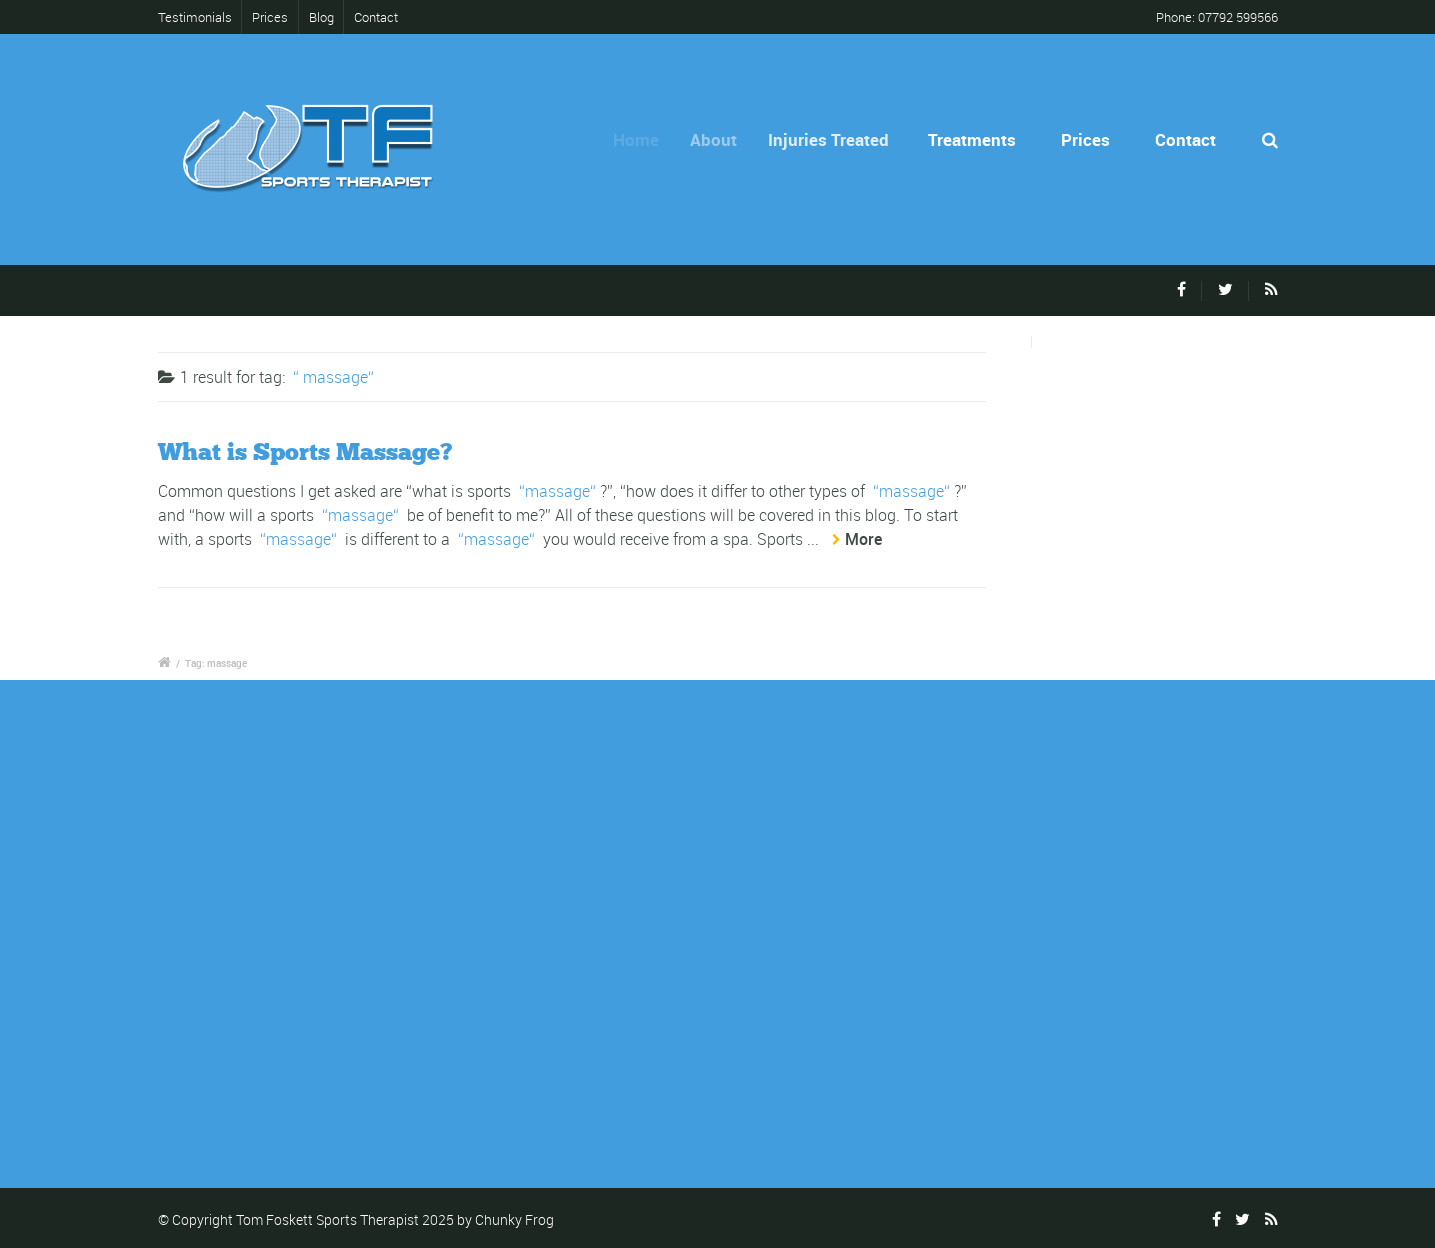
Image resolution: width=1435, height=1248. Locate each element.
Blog (321, 17)
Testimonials (199, 17)
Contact (376, 17)
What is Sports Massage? (305, 451)
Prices (270, 17)
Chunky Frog (514, 1219)
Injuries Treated (839, 139)
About (724, 139)
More (863, 539)
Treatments (976, 139)
